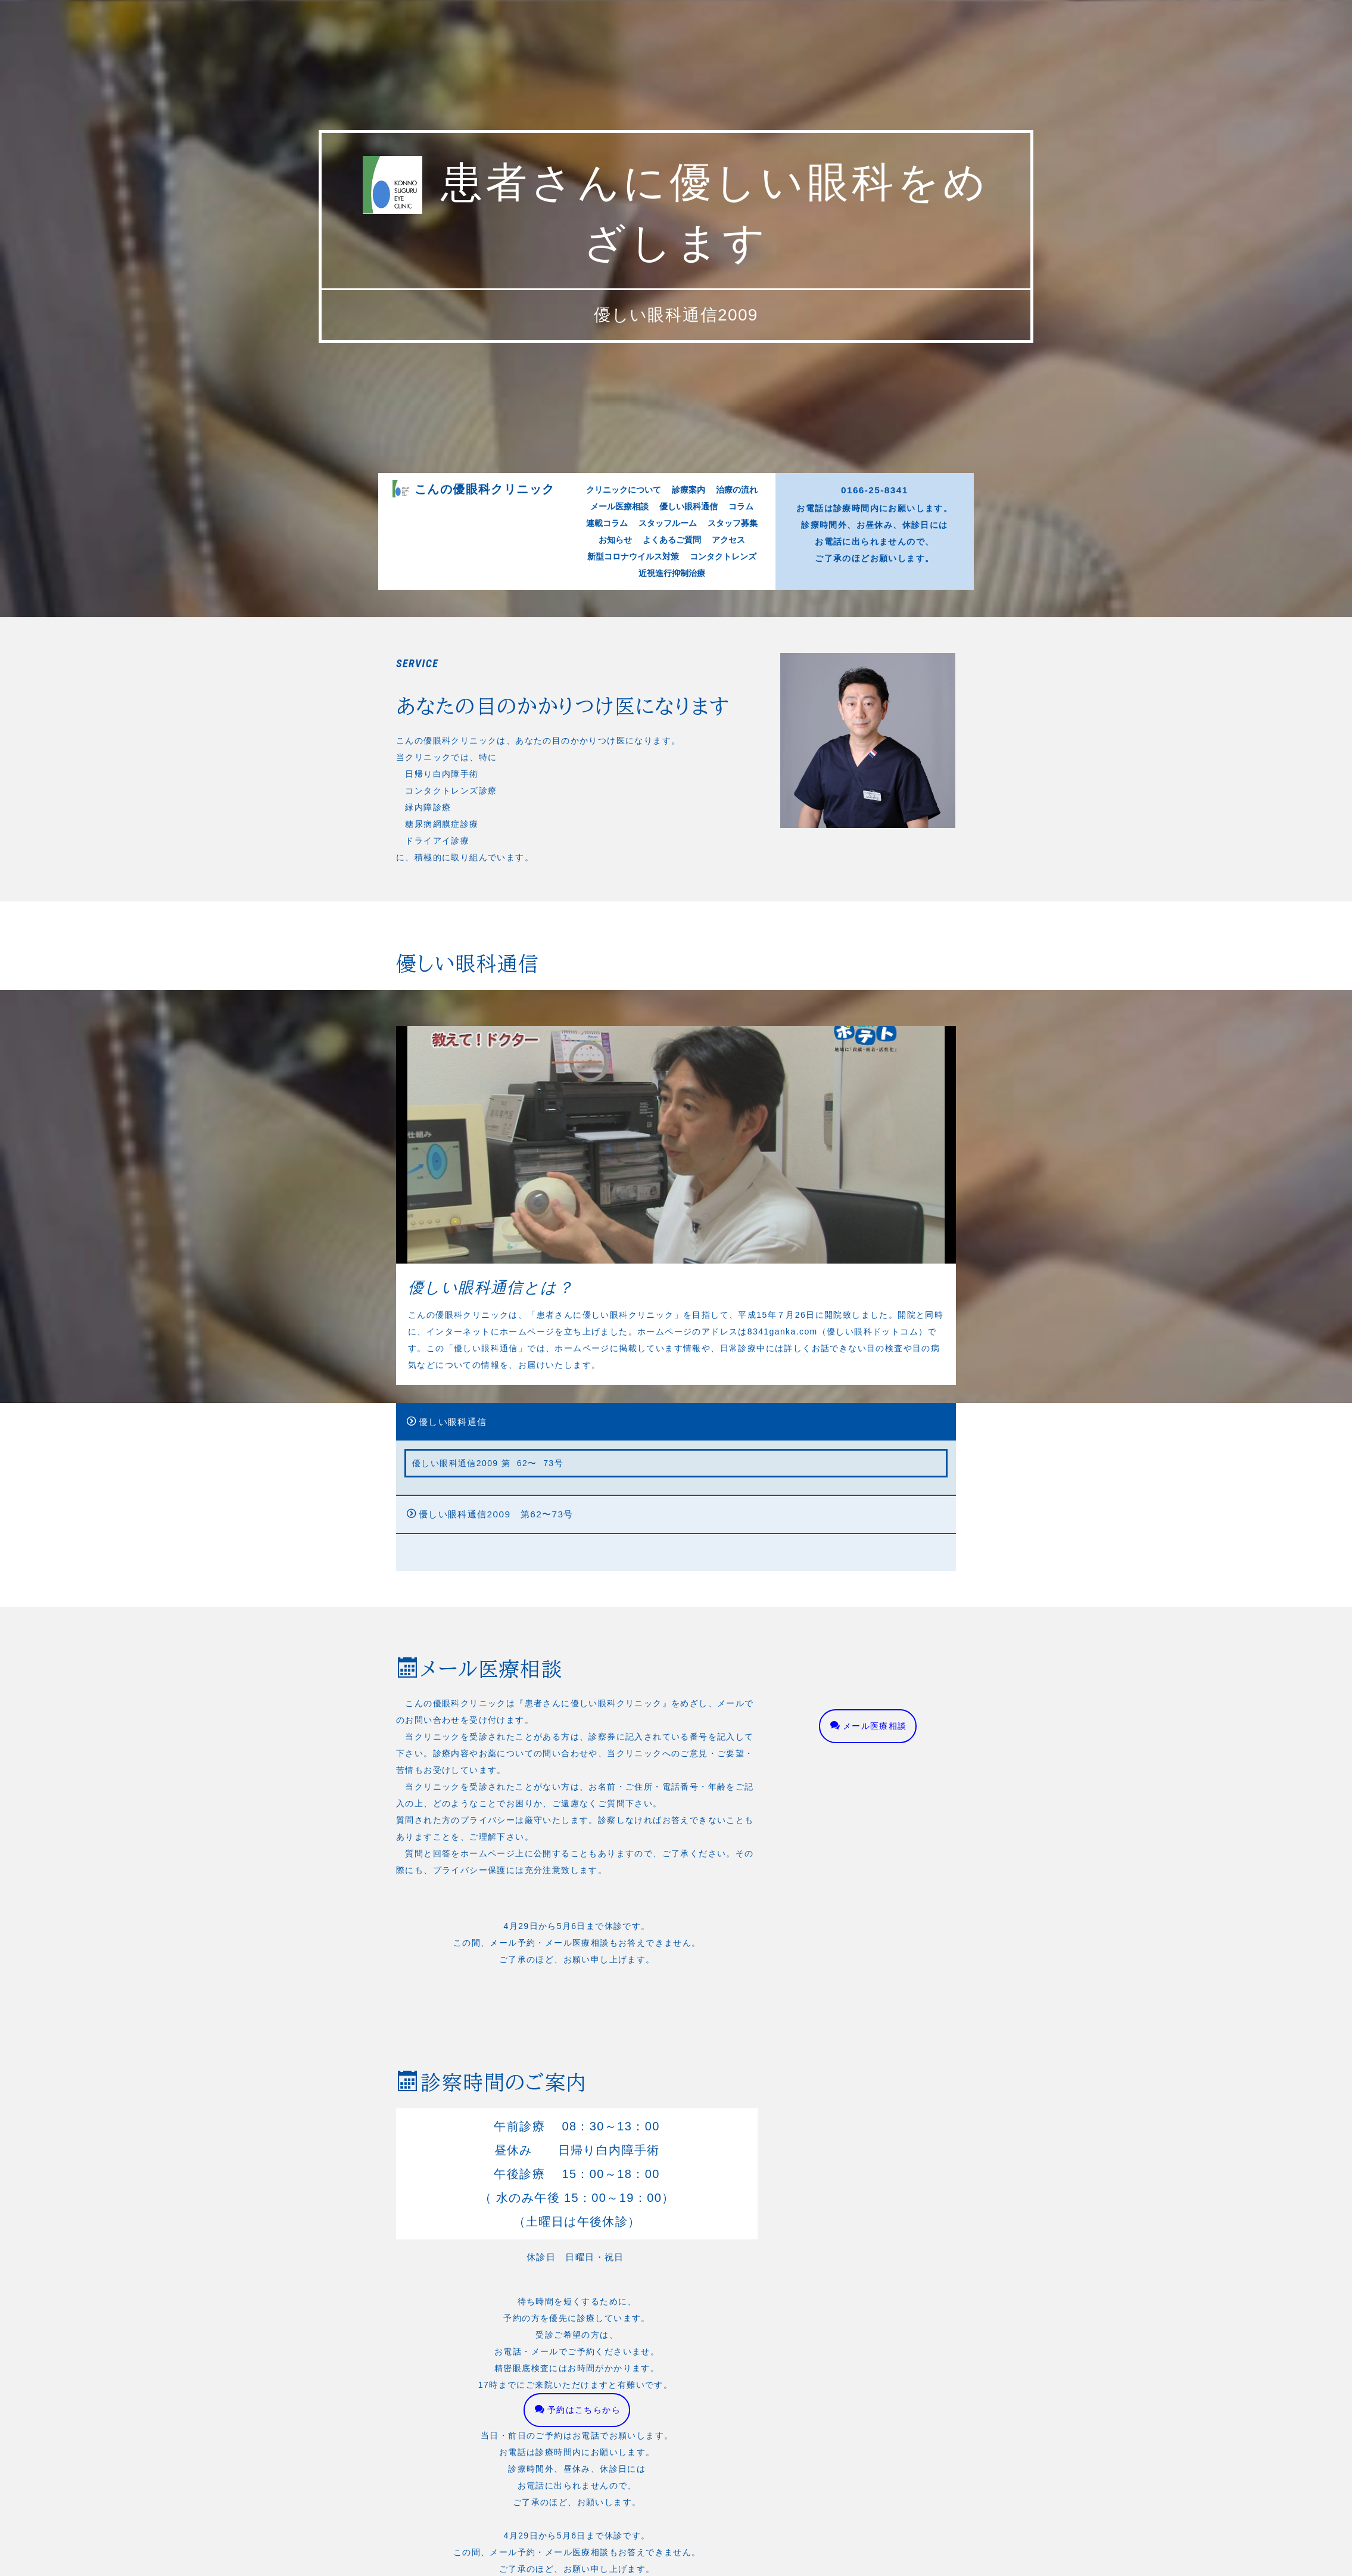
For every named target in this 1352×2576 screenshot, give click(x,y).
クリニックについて (638, 750)
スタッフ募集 (717, 766)
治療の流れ (720, 750)
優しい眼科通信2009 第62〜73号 (473, 1522)
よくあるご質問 (673, 775)
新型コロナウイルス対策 (644, 784)
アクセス (714, 775)
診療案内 (685, 750)
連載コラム (625, 766)
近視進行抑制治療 (672, 792)
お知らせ (631, 775)
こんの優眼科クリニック (537, 749)
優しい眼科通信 (685, 758)
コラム (723, 758)
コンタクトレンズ (711, 784)
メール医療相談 (634, 758)
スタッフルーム (670, 766)
